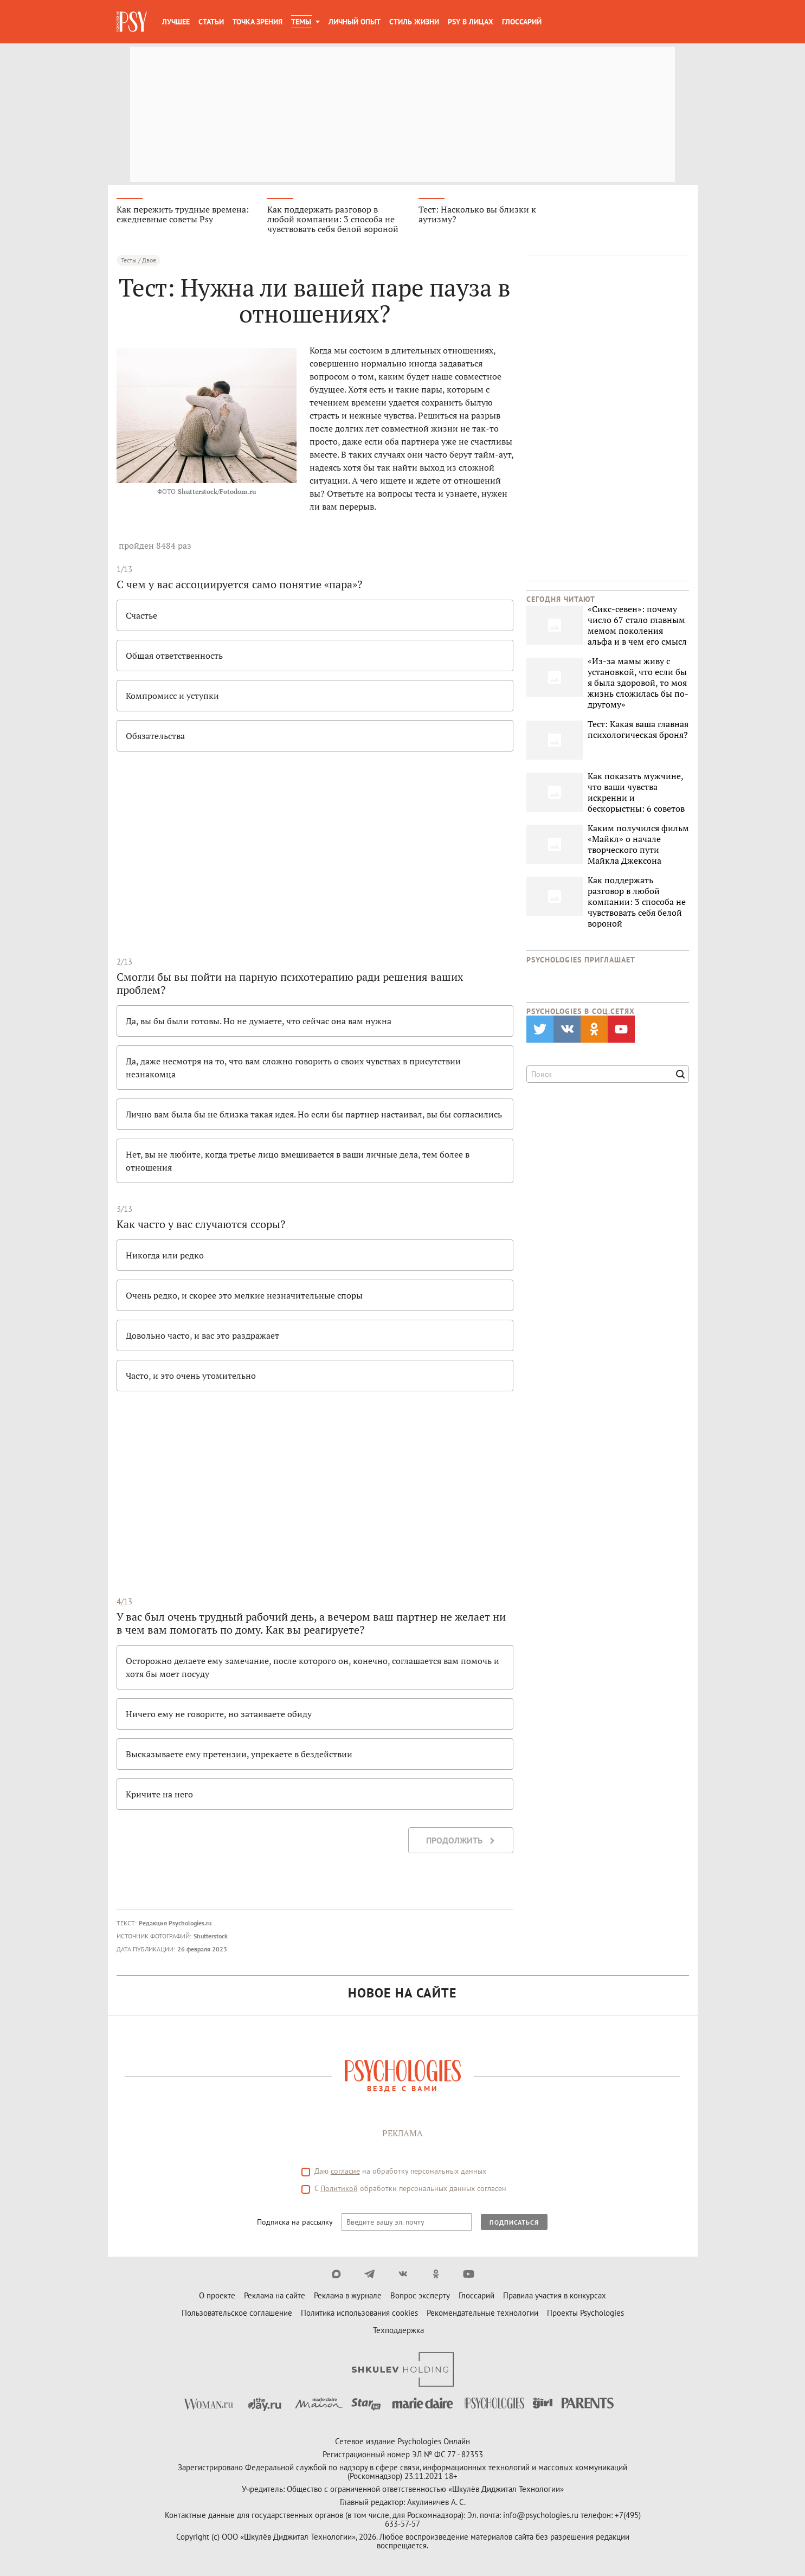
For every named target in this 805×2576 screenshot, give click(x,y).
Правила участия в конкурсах (554, 2295)
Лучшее (176, 22)
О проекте (217, 2295)
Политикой (339, 2188)
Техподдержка (398, 2330)
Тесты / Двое (138, 260)
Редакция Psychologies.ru (175, 1923)
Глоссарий (522, 22)
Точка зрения (257, 22)
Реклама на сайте (274, 2295)
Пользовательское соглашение (237, 2313)
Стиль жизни (414, 22)
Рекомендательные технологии (482, 2313)
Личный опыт (355, 22)
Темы (301, 22)
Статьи (211, 22)
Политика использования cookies (359, 2313)
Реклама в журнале (348, 2295)
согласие (345, 2171)
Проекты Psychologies (585, 2313)
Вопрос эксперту (420, 2295)
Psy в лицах (470, 22)
